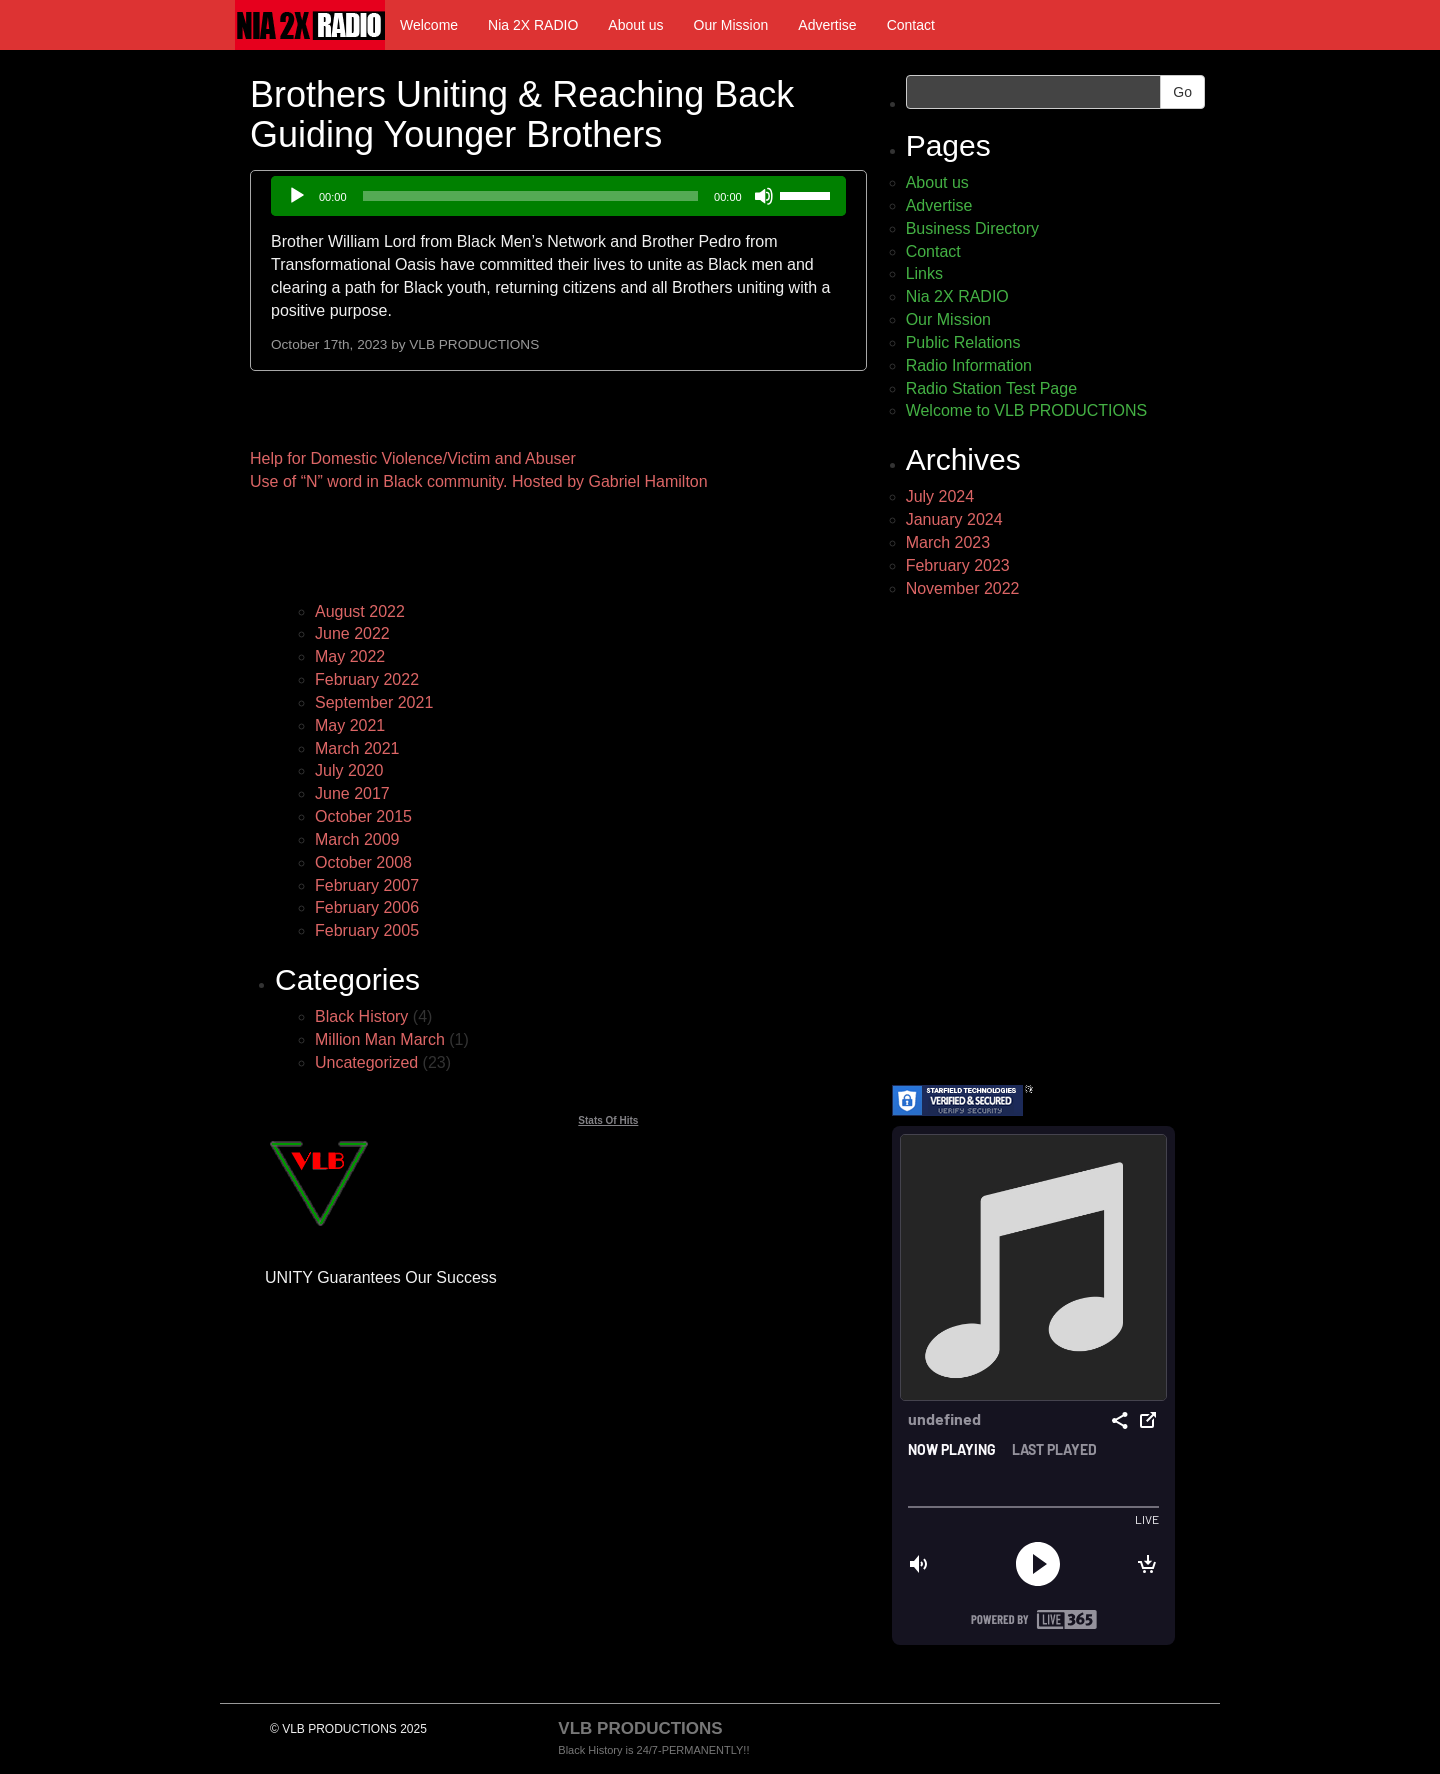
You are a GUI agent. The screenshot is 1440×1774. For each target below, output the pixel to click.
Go (1182, 92)
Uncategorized (366, 1062)
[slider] (531, 196)
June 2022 (352, 633)
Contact (911, 25)
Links (924, 273)
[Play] (297, 196)
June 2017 (352, 793)
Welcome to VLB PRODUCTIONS (1027, 410)
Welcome (429, 25)
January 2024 (954, 519)
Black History (361, 1016)
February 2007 (367, 885)
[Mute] (764, 196)
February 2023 (958, 565)
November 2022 (963, 588)
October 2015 (363, 816)
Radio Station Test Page (991, 388)
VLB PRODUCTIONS (474, 344)
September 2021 (374, 702)
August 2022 (360, 611)
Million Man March (380, 1039)
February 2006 (367, 907)
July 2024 (940, 496)
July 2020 (349, 770)
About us (635, 25)
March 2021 (357, 748)
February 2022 (367, 679)
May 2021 (350, 725)
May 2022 (350, 656)
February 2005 (367, 930)
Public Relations (963, 342)
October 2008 (363, 862)
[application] (558, 196)
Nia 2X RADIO (533, 25)
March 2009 (357, 839)
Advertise (827, 25)
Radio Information (969, 365)
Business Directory (972, 228)
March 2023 (948, 542)
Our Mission (731, 25)
